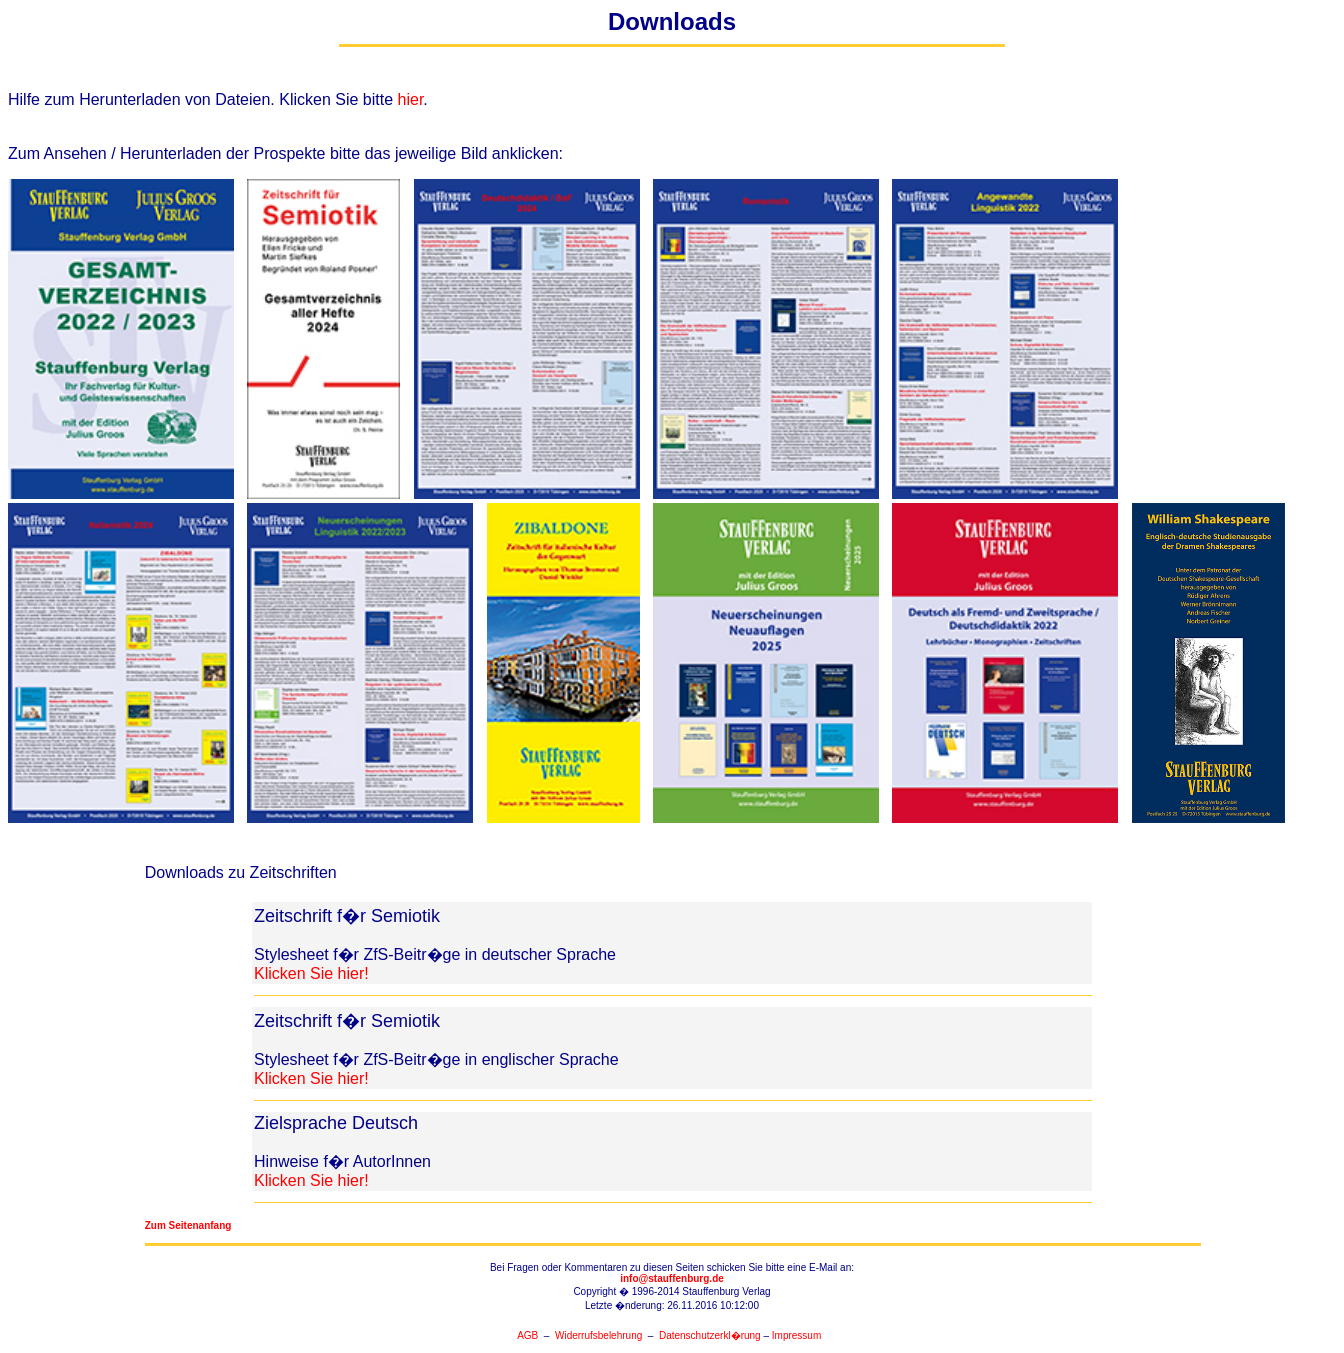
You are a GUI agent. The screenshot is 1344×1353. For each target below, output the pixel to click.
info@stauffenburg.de (672, 1278)
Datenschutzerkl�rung (710, 1335)
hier (411, 99)
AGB (527, 1335)
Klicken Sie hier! (311, 973)
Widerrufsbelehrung (598, 1335)
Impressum (796, 1335)
